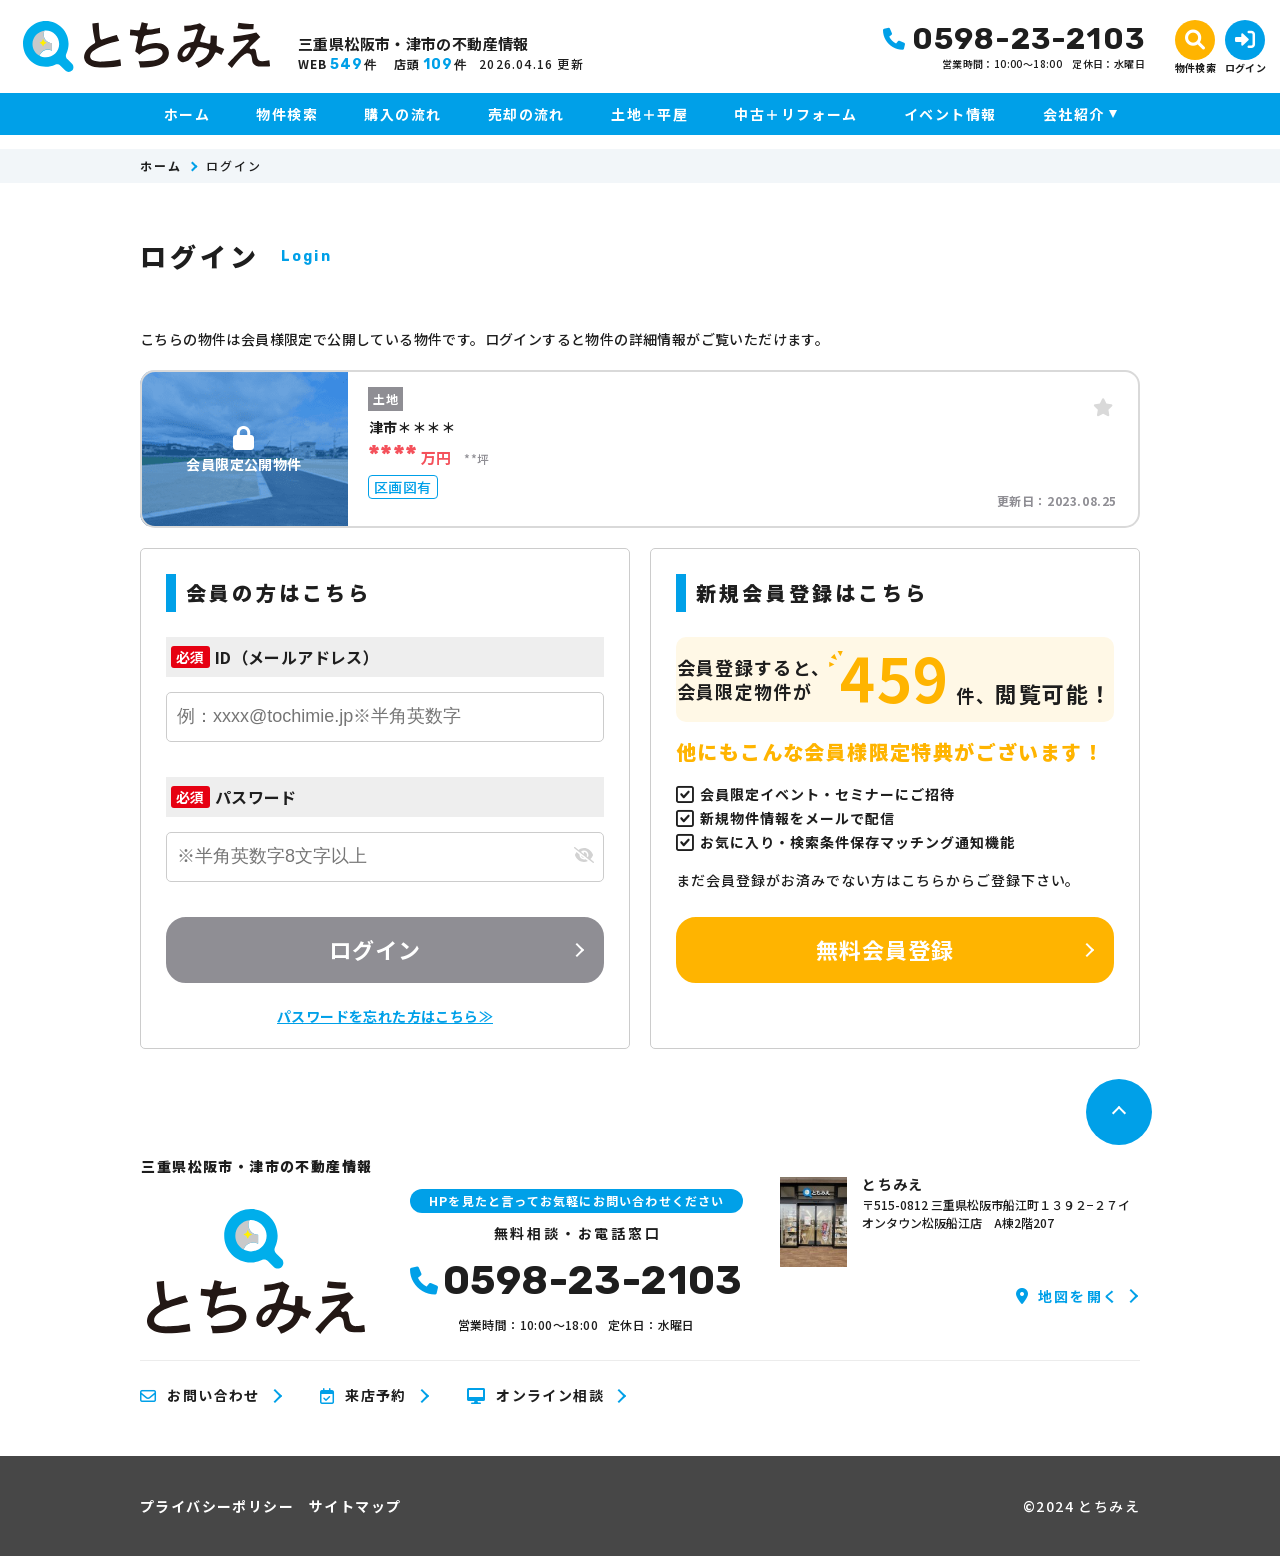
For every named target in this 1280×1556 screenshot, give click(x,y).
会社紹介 (1074, 114)
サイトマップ (355, 1506)
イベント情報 (950, 114)
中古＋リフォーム (795, 114)
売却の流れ (526, 114)
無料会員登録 (885, 949)
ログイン (375, 949)
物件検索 (287, 114)
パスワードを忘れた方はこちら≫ (385, 1016)
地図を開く (1067, 1296)
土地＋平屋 (649, 114)
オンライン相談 (535, 1396)
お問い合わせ (200, 1396)
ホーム (187, 114)
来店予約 (363, 1396)
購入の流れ (402, 114)
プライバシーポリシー (217, 1506)
